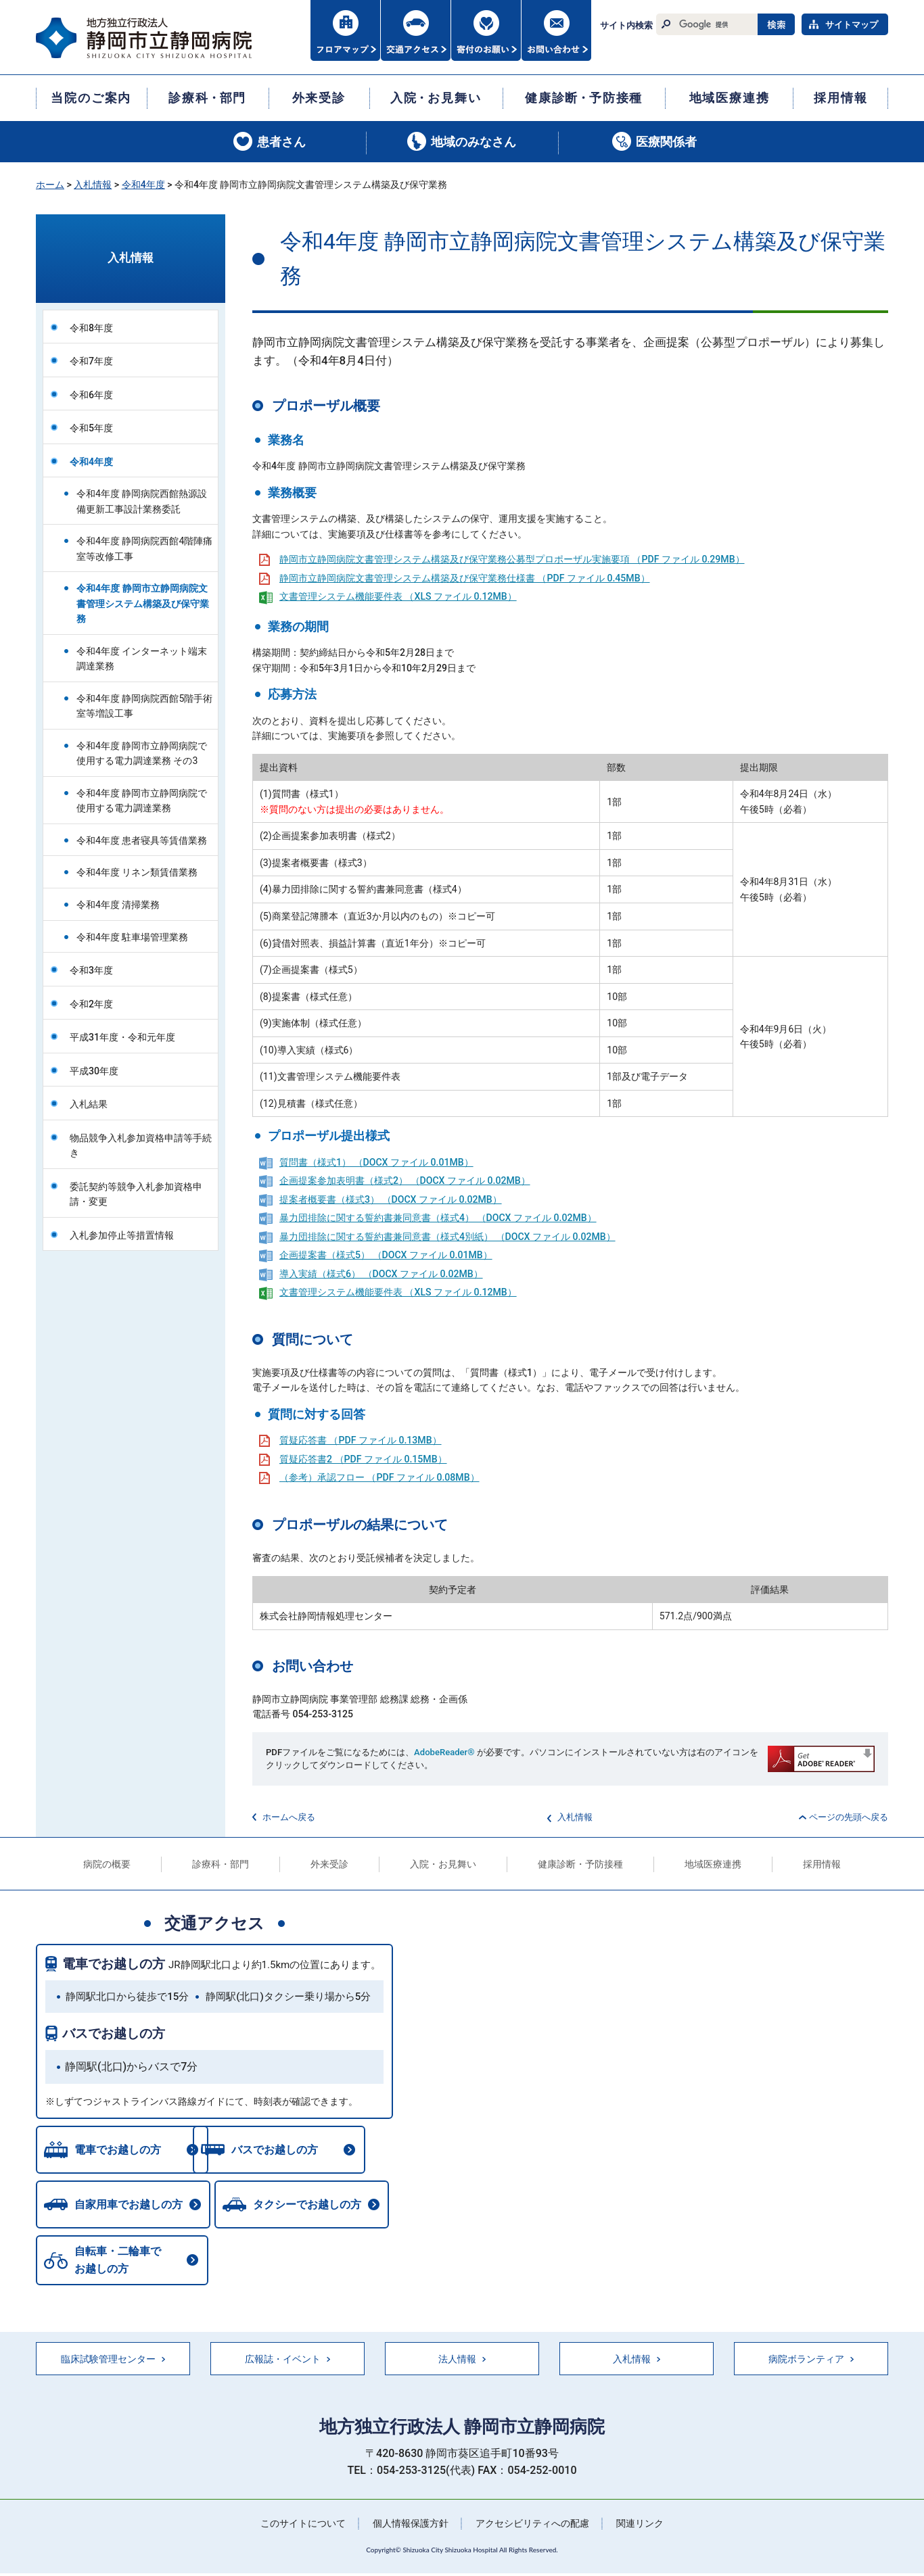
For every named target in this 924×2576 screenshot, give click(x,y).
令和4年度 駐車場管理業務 (132, 937)
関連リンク (640, 2526)
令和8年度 (91, 328)
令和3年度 (91, 970)
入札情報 (93, 184)
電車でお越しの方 (113, 1964)
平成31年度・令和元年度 (122, 1037)
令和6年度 (91, 394)
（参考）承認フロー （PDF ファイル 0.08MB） (379, 1477)
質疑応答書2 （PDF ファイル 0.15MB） (363, 1459)
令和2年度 (91, 1004)
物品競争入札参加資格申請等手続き (141, 1145)
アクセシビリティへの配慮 (532, 2526)
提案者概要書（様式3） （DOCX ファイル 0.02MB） (390, 1199)
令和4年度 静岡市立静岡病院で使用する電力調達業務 (141, 801)
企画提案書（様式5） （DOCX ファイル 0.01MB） (385, 1254)
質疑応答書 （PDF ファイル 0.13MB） (360, 1440)
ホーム (50, 184)
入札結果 (89, 1104)
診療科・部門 (220, 1864)
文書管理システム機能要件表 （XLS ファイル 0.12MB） (398, 596)
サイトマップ (851, 25)
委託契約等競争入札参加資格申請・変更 (136, 1194)
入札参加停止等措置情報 (122, 1235)
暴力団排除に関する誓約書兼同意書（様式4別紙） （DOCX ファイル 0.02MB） (447, 1236)
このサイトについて (303, 2526)
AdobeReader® (444, 1752)
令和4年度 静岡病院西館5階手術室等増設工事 (144, 706)
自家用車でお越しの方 (128, 2206)
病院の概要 (107, 1864)
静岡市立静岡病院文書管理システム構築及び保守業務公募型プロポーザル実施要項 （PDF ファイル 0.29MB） (512, 559)
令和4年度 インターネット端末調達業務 (141, 659)
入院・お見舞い (443, 1864)
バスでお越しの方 (113, 2033)
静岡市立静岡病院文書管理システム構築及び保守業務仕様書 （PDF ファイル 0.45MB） (464, 578)
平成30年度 (94, 1071)
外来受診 (329, 1864)
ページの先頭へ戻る (848, 1817)
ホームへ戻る (288, 1817)
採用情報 (822, 1864)
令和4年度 (143, 184)
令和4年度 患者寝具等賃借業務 (141, 840)
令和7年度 (91, 361)
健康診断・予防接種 (580, 1864)
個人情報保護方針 (410, 2526)
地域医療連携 (713, 1864)
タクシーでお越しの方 (310, 2206)
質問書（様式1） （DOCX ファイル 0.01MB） (376, 1162)
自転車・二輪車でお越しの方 (117, 2263)
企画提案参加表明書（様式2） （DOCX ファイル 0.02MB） (404, 1180)
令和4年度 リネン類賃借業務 (137, 872)
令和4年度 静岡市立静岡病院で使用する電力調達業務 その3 (141, 753)
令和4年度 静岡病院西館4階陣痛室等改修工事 (144, 548)
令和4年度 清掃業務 (118, 904)
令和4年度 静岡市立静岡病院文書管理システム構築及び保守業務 (142, 603)
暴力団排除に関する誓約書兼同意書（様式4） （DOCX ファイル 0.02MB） (438, 1217)
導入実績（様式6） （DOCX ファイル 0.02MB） (381, 1273)
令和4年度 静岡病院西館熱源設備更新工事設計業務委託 (141, 501)
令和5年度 (91, 428)
